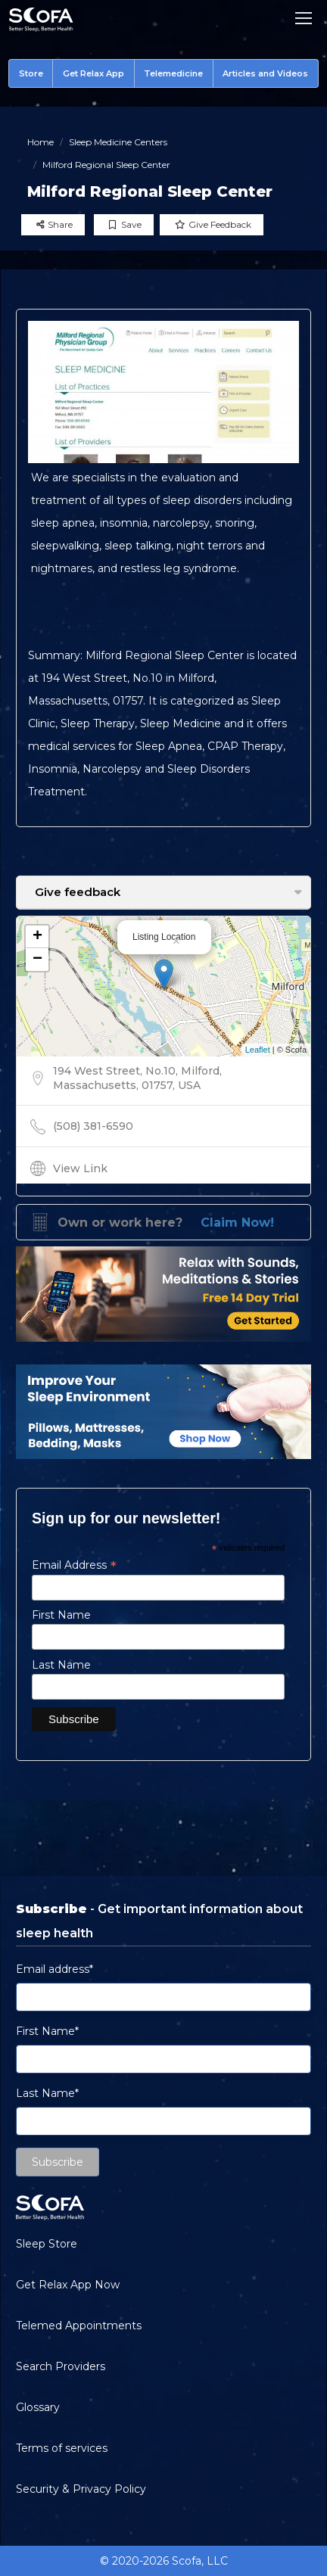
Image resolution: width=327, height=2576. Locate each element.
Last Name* (47, 2093)
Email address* (54, 1969)
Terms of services (61, 2448)
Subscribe (57, 2162)
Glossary (38, 2407)
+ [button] (37, 937)
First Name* (47, 2031)
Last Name (61, 1665)
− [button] (37, 959)
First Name (61, 1615)
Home (40, 142)
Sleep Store (46, 2244)
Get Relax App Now (68, 2284)
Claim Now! (237, 1222)
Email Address (74, 1565)
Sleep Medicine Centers (118, 142)
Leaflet (257, 1049)
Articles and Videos (265, 73)
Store (31, 73)
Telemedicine (173, 73)
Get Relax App (93, 73)
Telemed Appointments (79, 2325)
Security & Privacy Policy (81, 2489)
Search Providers (60, 2366)
